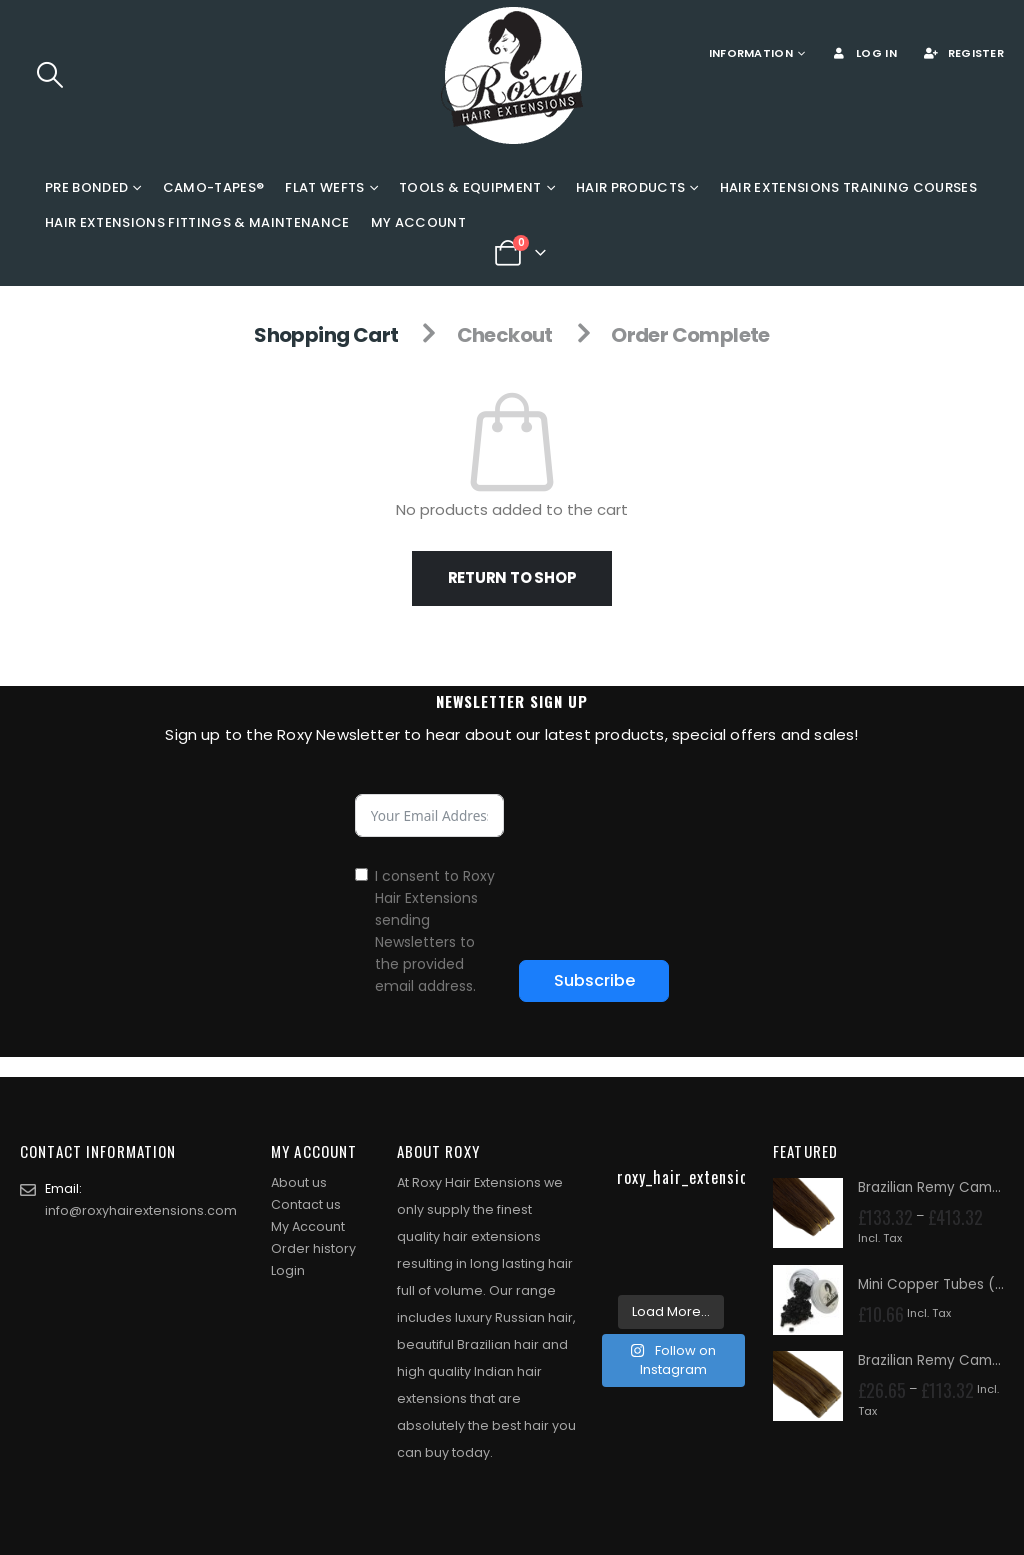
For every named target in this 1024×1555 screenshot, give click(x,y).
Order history (313, 1248)
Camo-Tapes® (214, 187)
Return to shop (512, 577)
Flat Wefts (324, 187)
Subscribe (594, 980)
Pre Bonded (86, 187)
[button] (49, 75)
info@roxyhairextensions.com (141, 1210)
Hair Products (630, 187)
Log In (863, 53)
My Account (418, 222)
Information (751, 53)
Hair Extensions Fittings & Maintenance (197, 222)
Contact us (306, 1204)
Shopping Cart (326, 335)
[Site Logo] (512, 75)
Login (288, 1270)
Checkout (505, 335)
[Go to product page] (808, 1213)
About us (299, 1182)
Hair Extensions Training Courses (849, 187)
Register (963, 53)
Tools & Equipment (470, 187)
